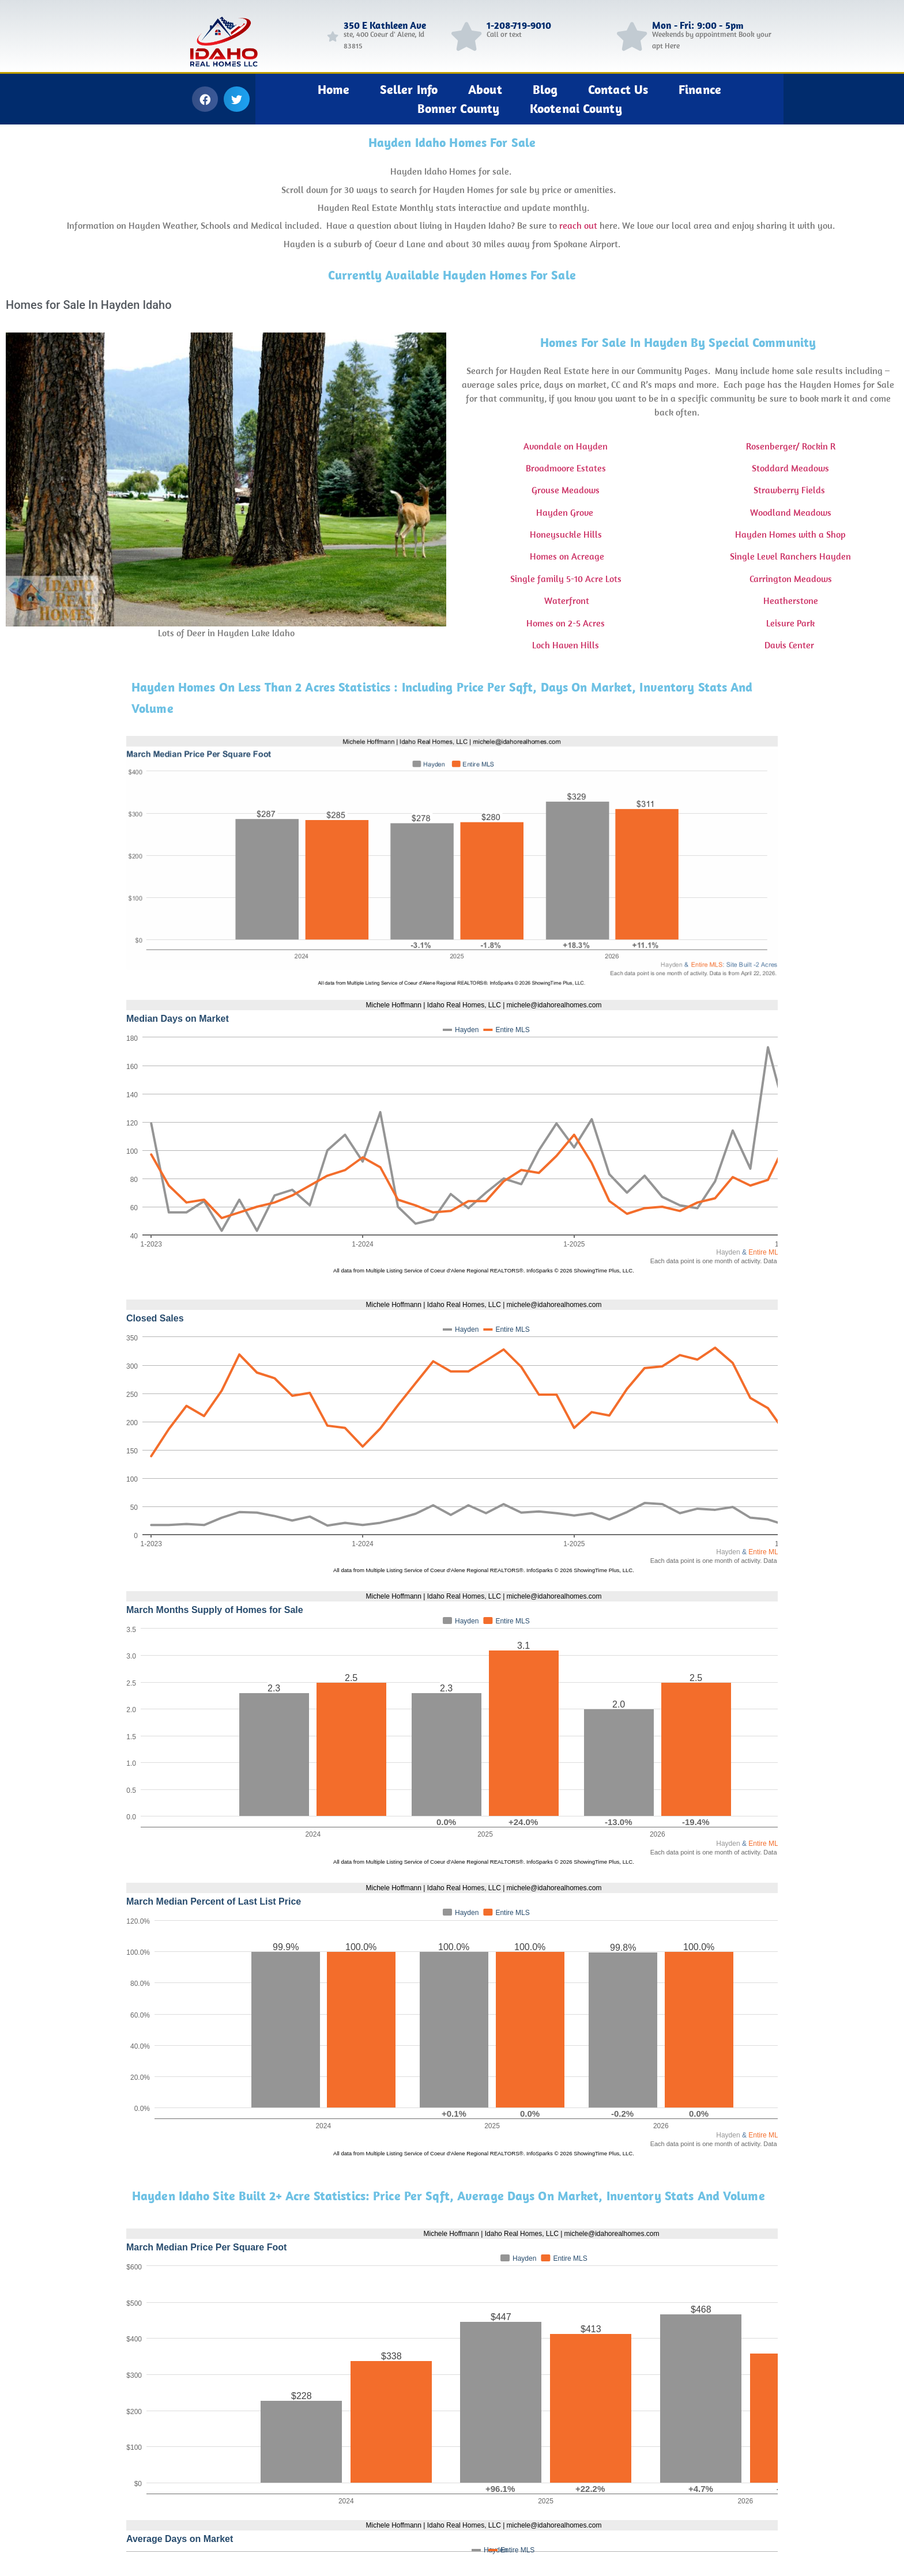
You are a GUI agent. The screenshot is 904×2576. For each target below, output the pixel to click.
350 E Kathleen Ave (385, 25)
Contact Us (618, 89)
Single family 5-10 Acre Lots (566, 578)
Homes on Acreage (566, 556)
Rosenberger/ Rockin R (790, 446)
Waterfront (565, 600)
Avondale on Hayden (565, 446)
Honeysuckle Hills (566, 534)
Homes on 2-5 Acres (565, 623)
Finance (700, 89)
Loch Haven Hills (565, 645)
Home (333, 89)
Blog (545, 89)
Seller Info (409, 89)
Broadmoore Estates (566, 468)
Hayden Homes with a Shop (790, 534)
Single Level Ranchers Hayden (790, 556)
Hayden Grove (566, 512)
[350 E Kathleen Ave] (332, 36)
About (485, 89)
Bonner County (458, 108)
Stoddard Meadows (790, 468)
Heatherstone (790, 600)
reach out (578, 225)
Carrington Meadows (790, 578)
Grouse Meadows (566, 490)
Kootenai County (576, 108)
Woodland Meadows (790, 512)
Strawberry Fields (790, 490)
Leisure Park (790, 623)
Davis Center (790, 645)
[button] (205, 99)
